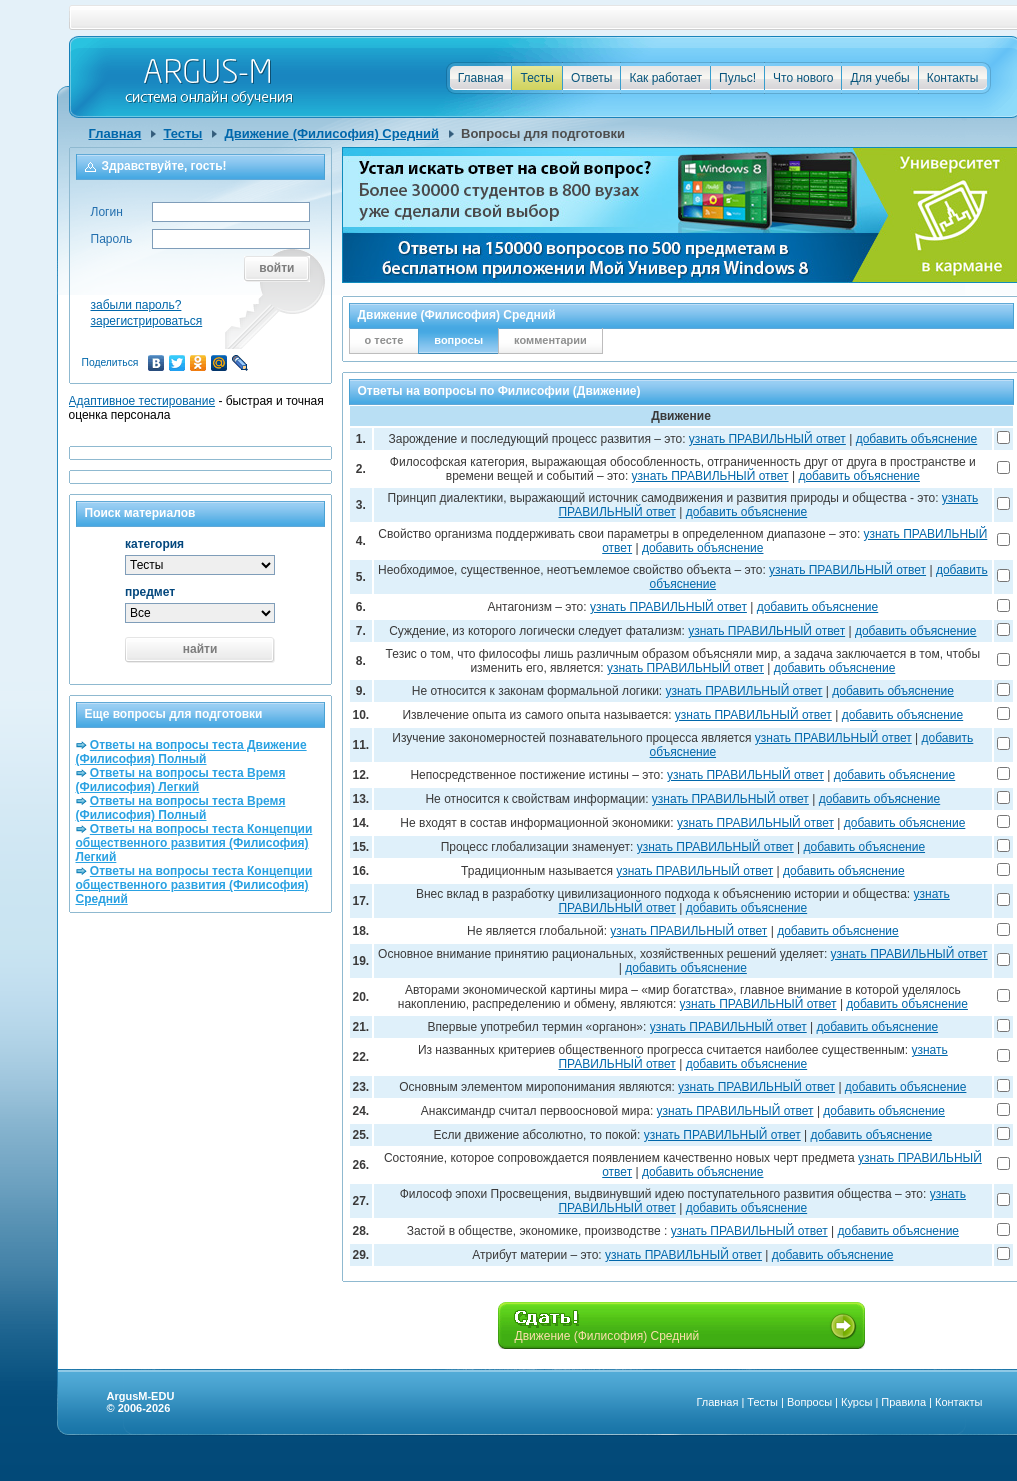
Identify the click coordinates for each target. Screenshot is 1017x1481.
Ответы (591, 78)
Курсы (856, 1402)
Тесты (536, 78)
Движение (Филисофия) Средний (331, 133)
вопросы (458, 340)
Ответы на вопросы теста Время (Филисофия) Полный (181, 808)
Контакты (953, 78)
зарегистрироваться (147, 321)
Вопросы (809, 1402)
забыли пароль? (136, 305)
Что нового (803, 78)
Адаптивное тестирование (142, 401)
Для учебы (879, 78)
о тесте (384, 340)
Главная (481, 78)
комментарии (550, 340)
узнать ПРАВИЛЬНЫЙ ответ (767, 439)
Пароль (112, 239)
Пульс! (737, 78)
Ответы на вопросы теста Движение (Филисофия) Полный (191, 752)
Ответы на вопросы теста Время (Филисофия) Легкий (181, 780)
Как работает (665, 78)
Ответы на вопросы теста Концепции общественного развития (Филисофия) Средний (194, 885)
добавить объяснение (917, 439)
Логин (107, 212)
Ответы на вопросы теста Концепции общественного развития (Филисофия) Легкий (194, 843)
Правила (903, 1402)
